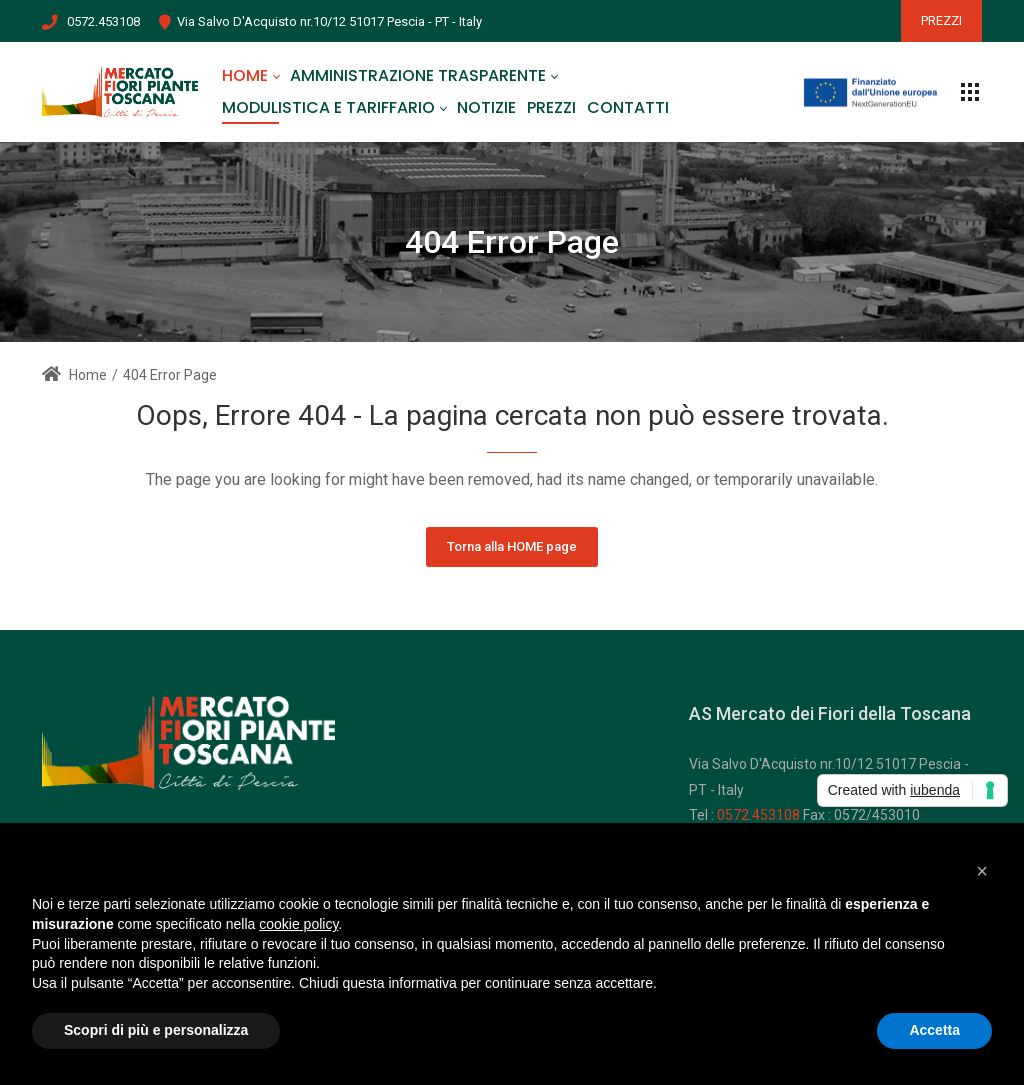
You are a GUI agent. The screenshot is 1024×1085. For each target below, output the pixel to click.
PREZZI (941, 20)
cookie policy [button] (298, 924)
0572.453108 (103, 21)
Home (74, 375)
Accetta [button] (934, 1030)
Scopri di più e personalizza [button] (156, 1030)
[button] (982, 871)
